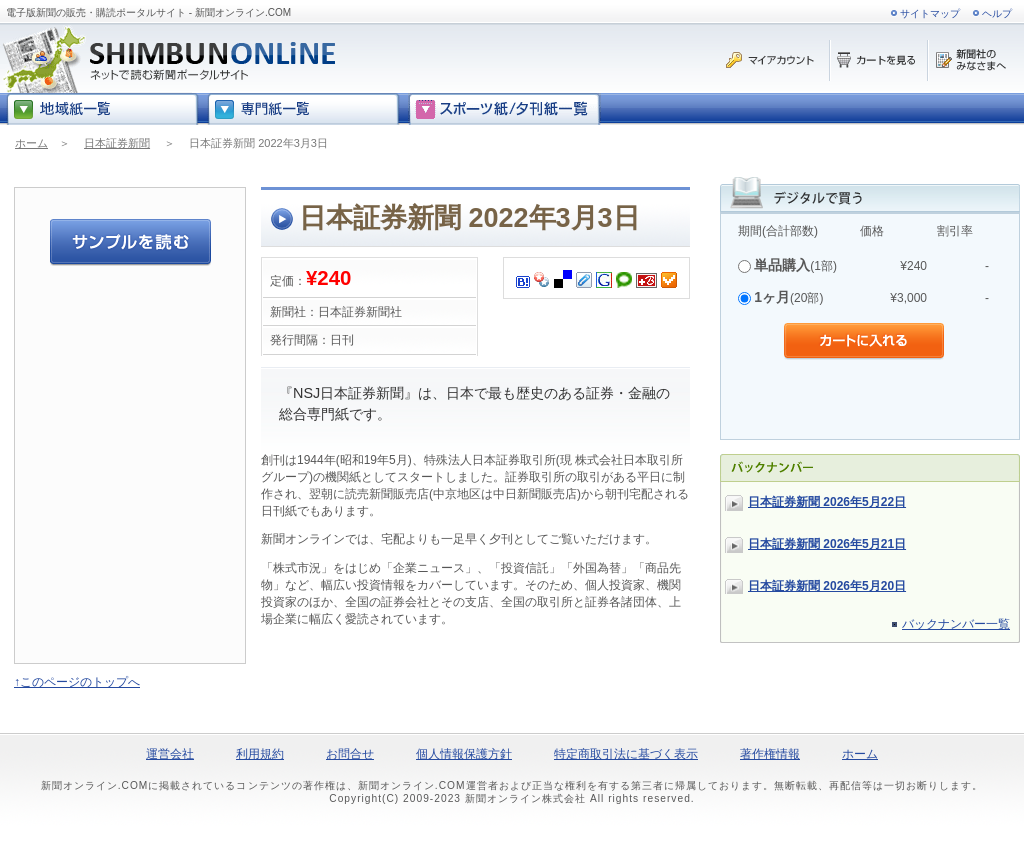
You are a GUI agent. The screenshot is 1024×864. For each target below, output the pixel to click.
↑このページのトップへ (77, 682)
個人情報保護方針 (464, 754)
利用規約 (260, 754)
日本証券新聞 (117, 143)
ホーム (31, 143)
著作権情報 (770, 754)
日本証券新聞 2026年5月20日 (827, 586)
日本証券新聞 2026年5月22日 (827, 502)
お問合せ (350, 754)
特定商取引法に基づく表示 (626, 754)
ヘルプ (997, 13)
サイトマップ (930, 13)
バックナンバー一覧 (956, 624)
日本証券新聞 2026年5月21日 (827, 544)
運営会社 (170, 754)
